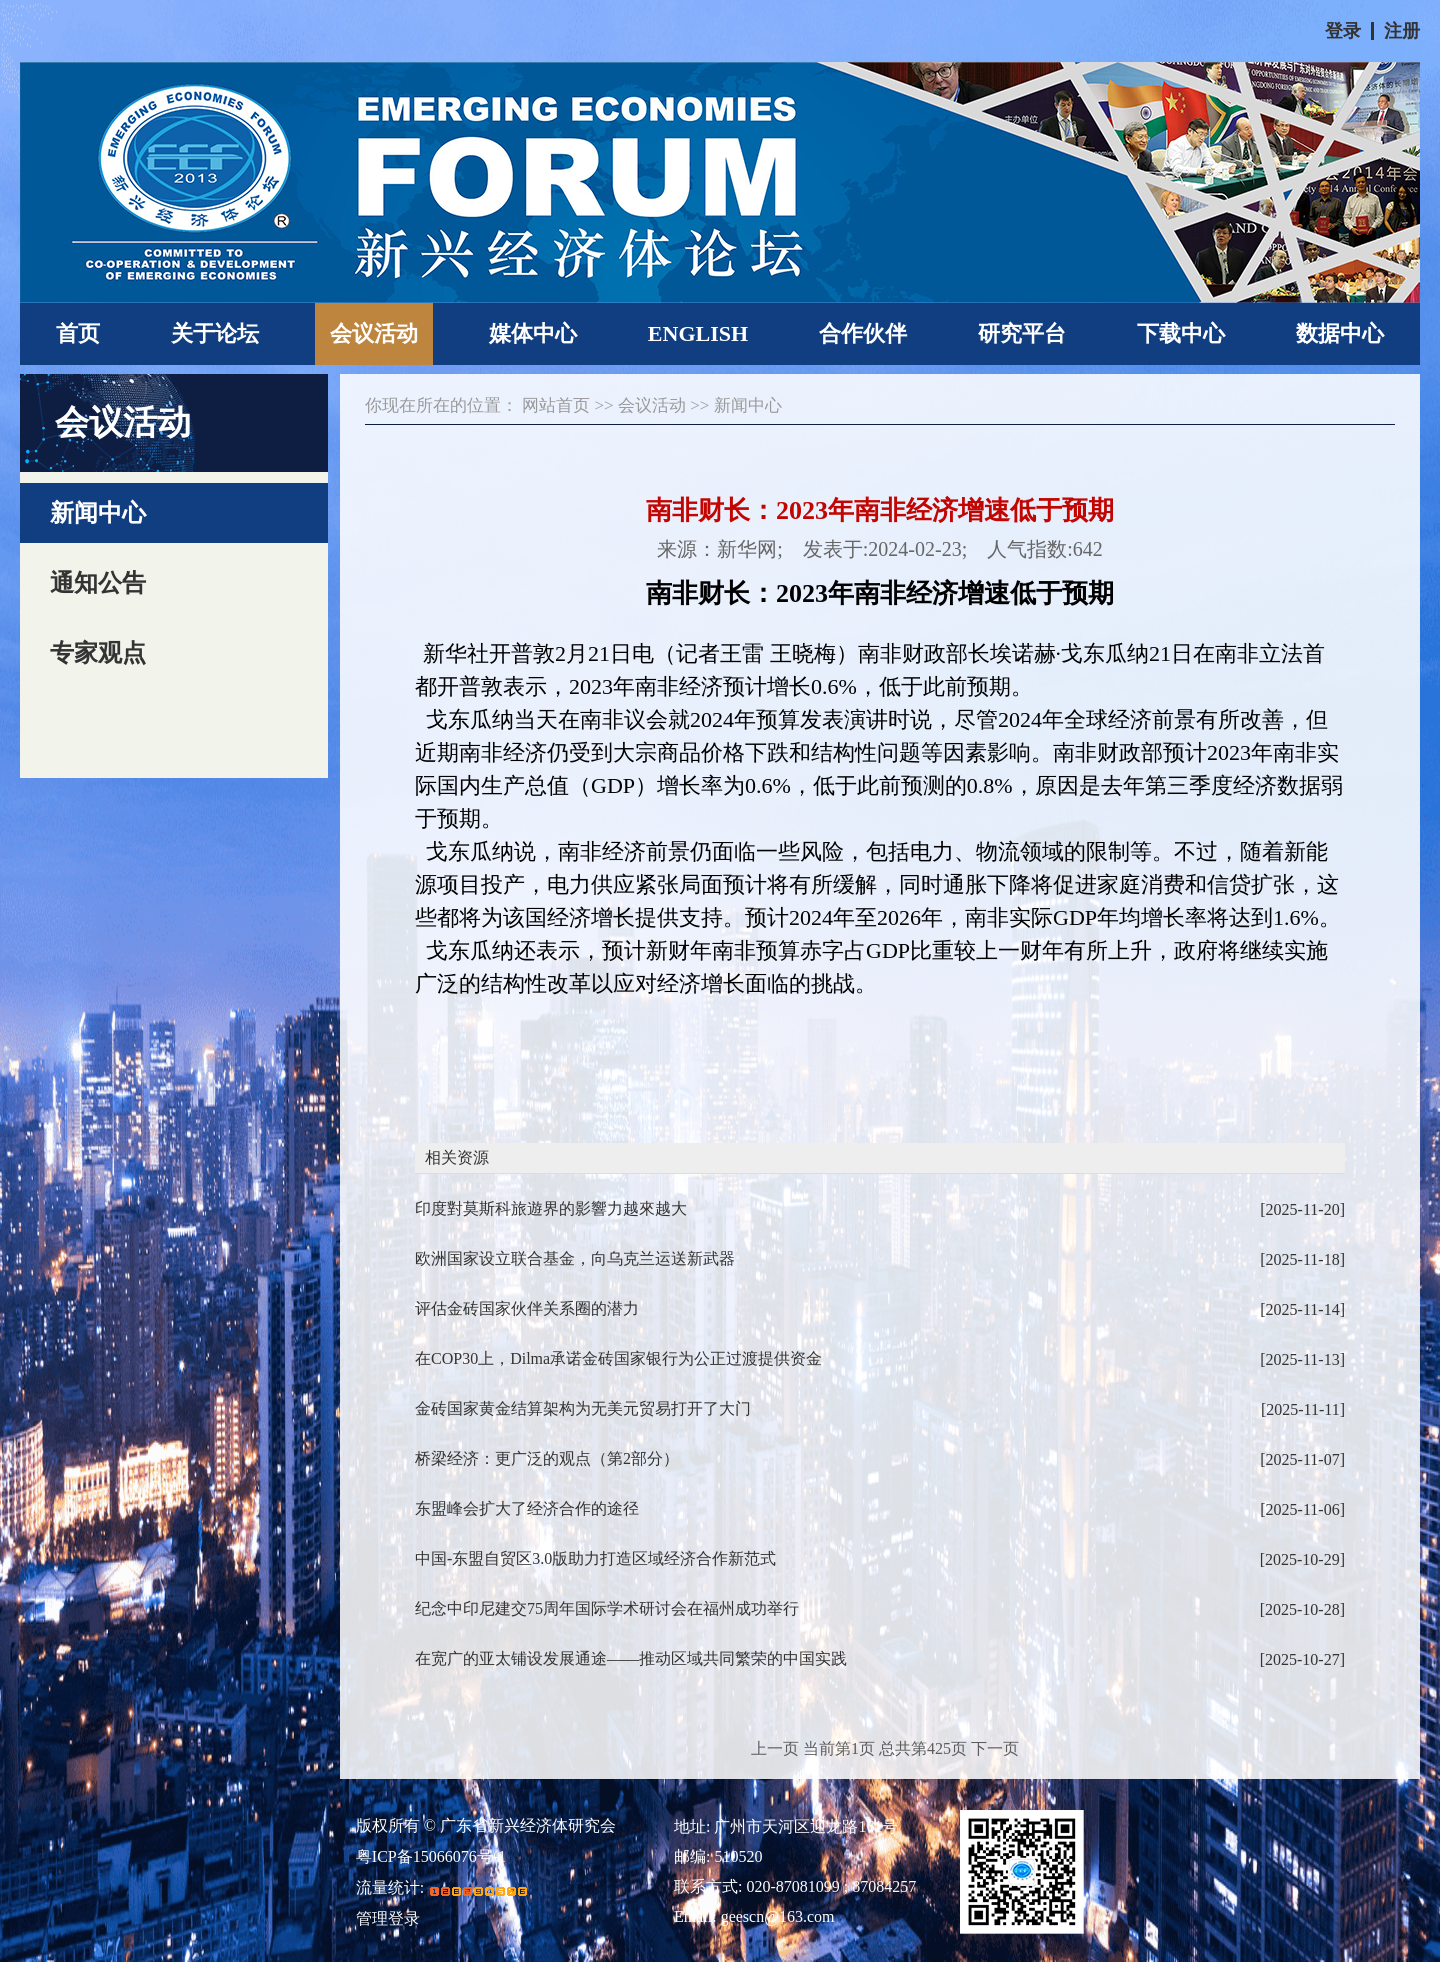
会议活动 (374, 333)
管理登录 (388, 1919)
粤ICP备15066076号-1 (431, 1857)
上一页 (775, 1748)
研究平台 (1022, 333)
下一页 (995, 1748)
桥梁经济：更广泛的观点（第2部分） (880, 1459)
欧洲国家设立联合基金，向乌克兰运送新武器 (880, 1259)
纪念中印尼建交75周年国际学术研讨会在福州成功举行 (880, 1609)
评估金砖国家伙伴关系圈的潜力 (880, 1309)
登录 (1343, 31)
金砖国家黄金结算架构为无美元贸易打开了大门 (880, 1409)
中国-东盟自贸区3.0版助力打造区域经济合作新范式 (880, 1559)
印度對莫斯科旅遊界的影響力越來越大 (880, 1209)
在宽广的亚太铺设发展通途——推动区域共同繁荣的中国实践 (880, 1659)
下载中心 (1181, 333)
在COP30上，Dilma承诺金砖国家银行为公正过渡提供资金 (880, 1359)
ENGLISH (698, 333)
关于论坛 (215, 333)
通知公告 (98, 583)
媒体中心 (533, 333)
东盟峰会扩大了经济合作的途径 (880, 1509)
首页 (78, 333)
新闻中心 (98, 513)
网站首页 (556, 405)
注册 (1402, 31)
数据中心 (1340, 333)
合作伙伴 (863, 333)
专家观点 (98, 653)
